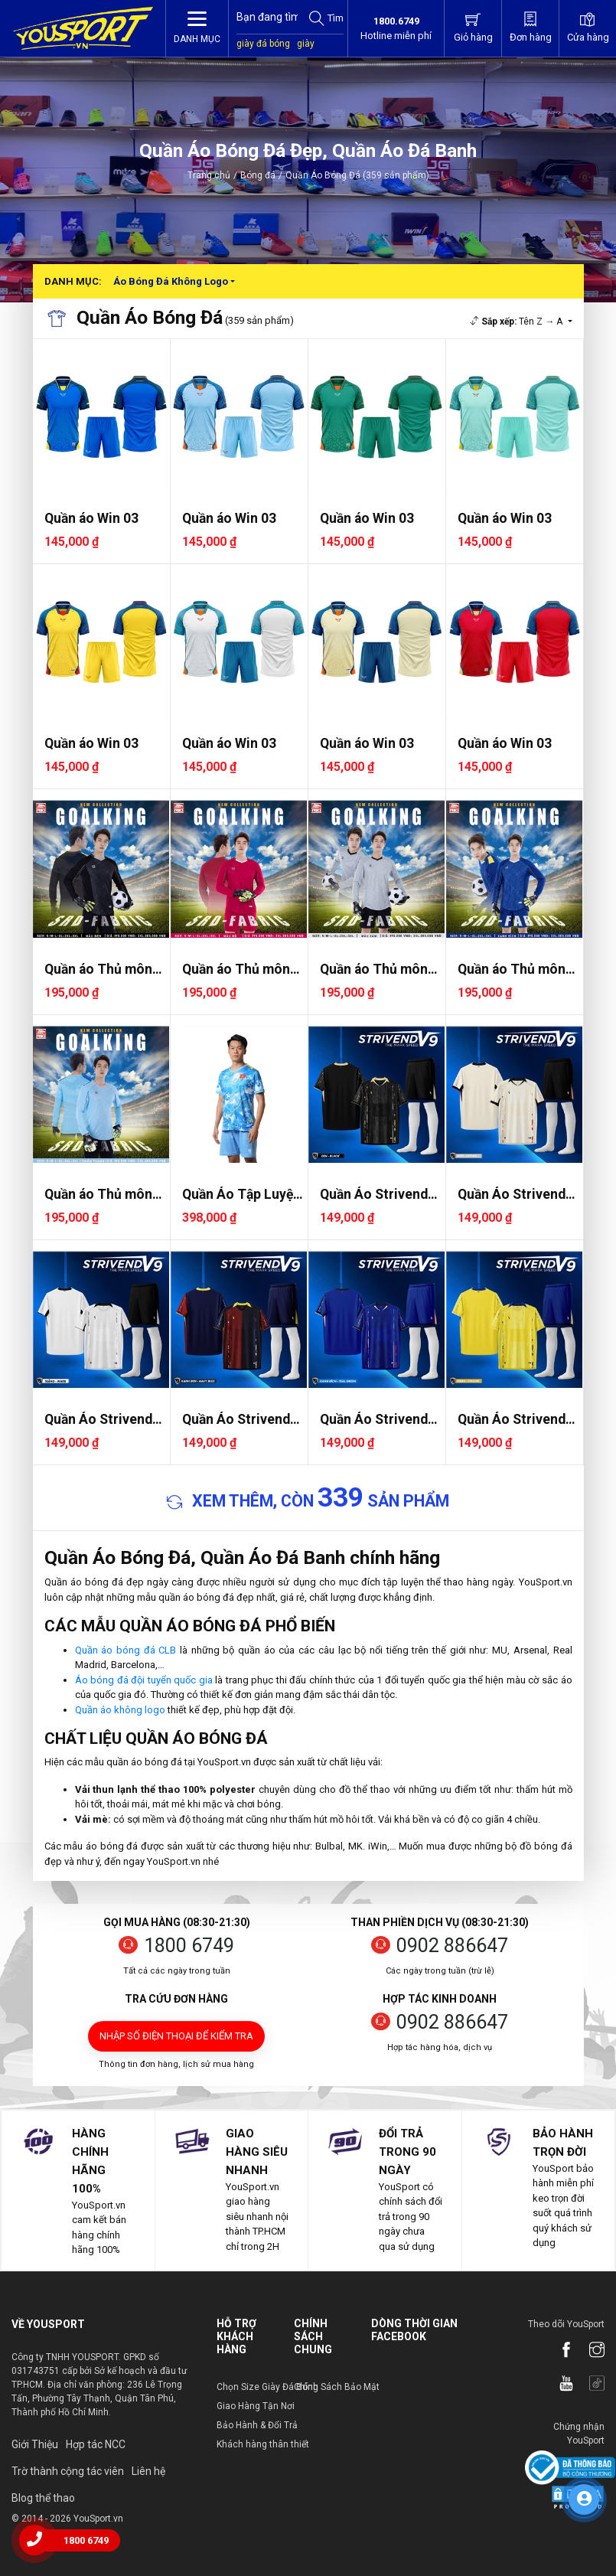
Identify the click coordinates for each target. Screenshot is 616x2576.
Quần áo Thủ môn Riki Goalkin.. (98, 970)
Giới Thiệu (34, 2444)
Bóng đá (257, 175)
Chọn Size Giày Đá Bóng (267, 2387)
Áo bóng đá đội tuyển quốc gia (144, 1680)
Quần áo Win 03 (91, 518)
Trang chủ (208, 175)
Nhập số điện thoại (176, 2036)
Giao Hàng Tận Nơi (256, 2406)
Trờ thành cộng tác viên (67, 2471)
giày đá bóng (263, 43)
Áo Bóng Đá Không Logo (170, 281)
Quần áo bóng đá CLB (126, 1650)
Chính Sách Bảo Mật (337, 2387)
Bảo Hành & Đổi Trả (257, 2425)
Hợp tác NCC (95, 2444)
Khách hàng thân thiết (263, 2444)
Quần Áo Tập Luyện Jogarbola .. (241, 1195)
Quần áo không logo (120, 1710)
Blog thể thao (43, 2498)
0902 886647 (452, 1945)
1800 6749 (189, 1945)
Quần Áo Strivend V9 (374, 1195)
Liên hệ (148, 2471)
